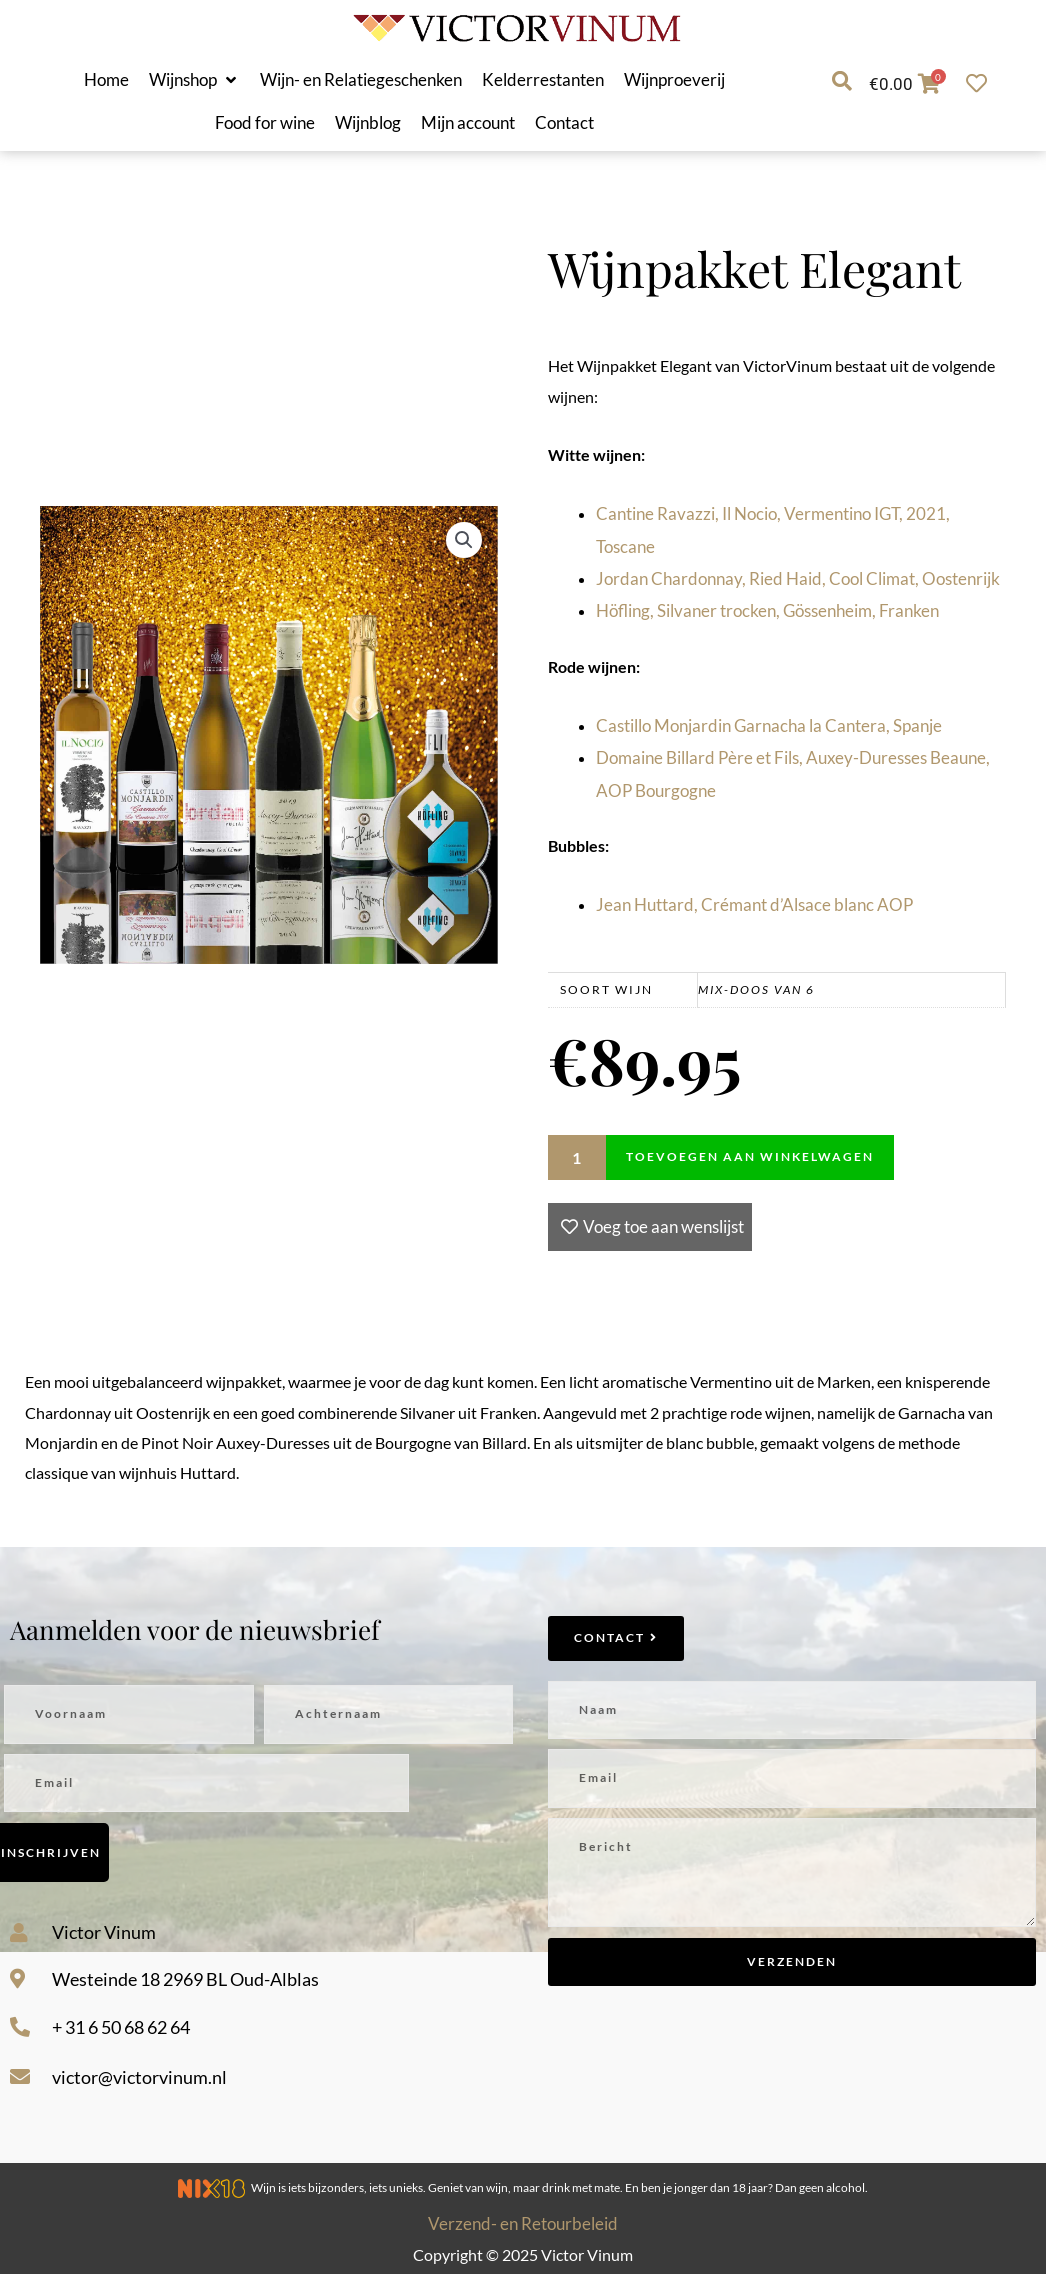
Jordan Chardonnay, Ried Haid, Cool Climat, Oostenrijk (798, 578)
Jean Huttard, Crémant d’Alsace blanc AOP (754, 904)
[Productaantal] (577, 1157)
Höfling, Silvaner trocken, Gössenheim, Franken (767, 610)
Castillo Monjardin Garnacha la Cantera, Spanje (769, 725)
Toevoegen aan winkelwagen (750, 1156)
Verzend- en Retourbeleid (523, 2223)
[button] (194, 80)
